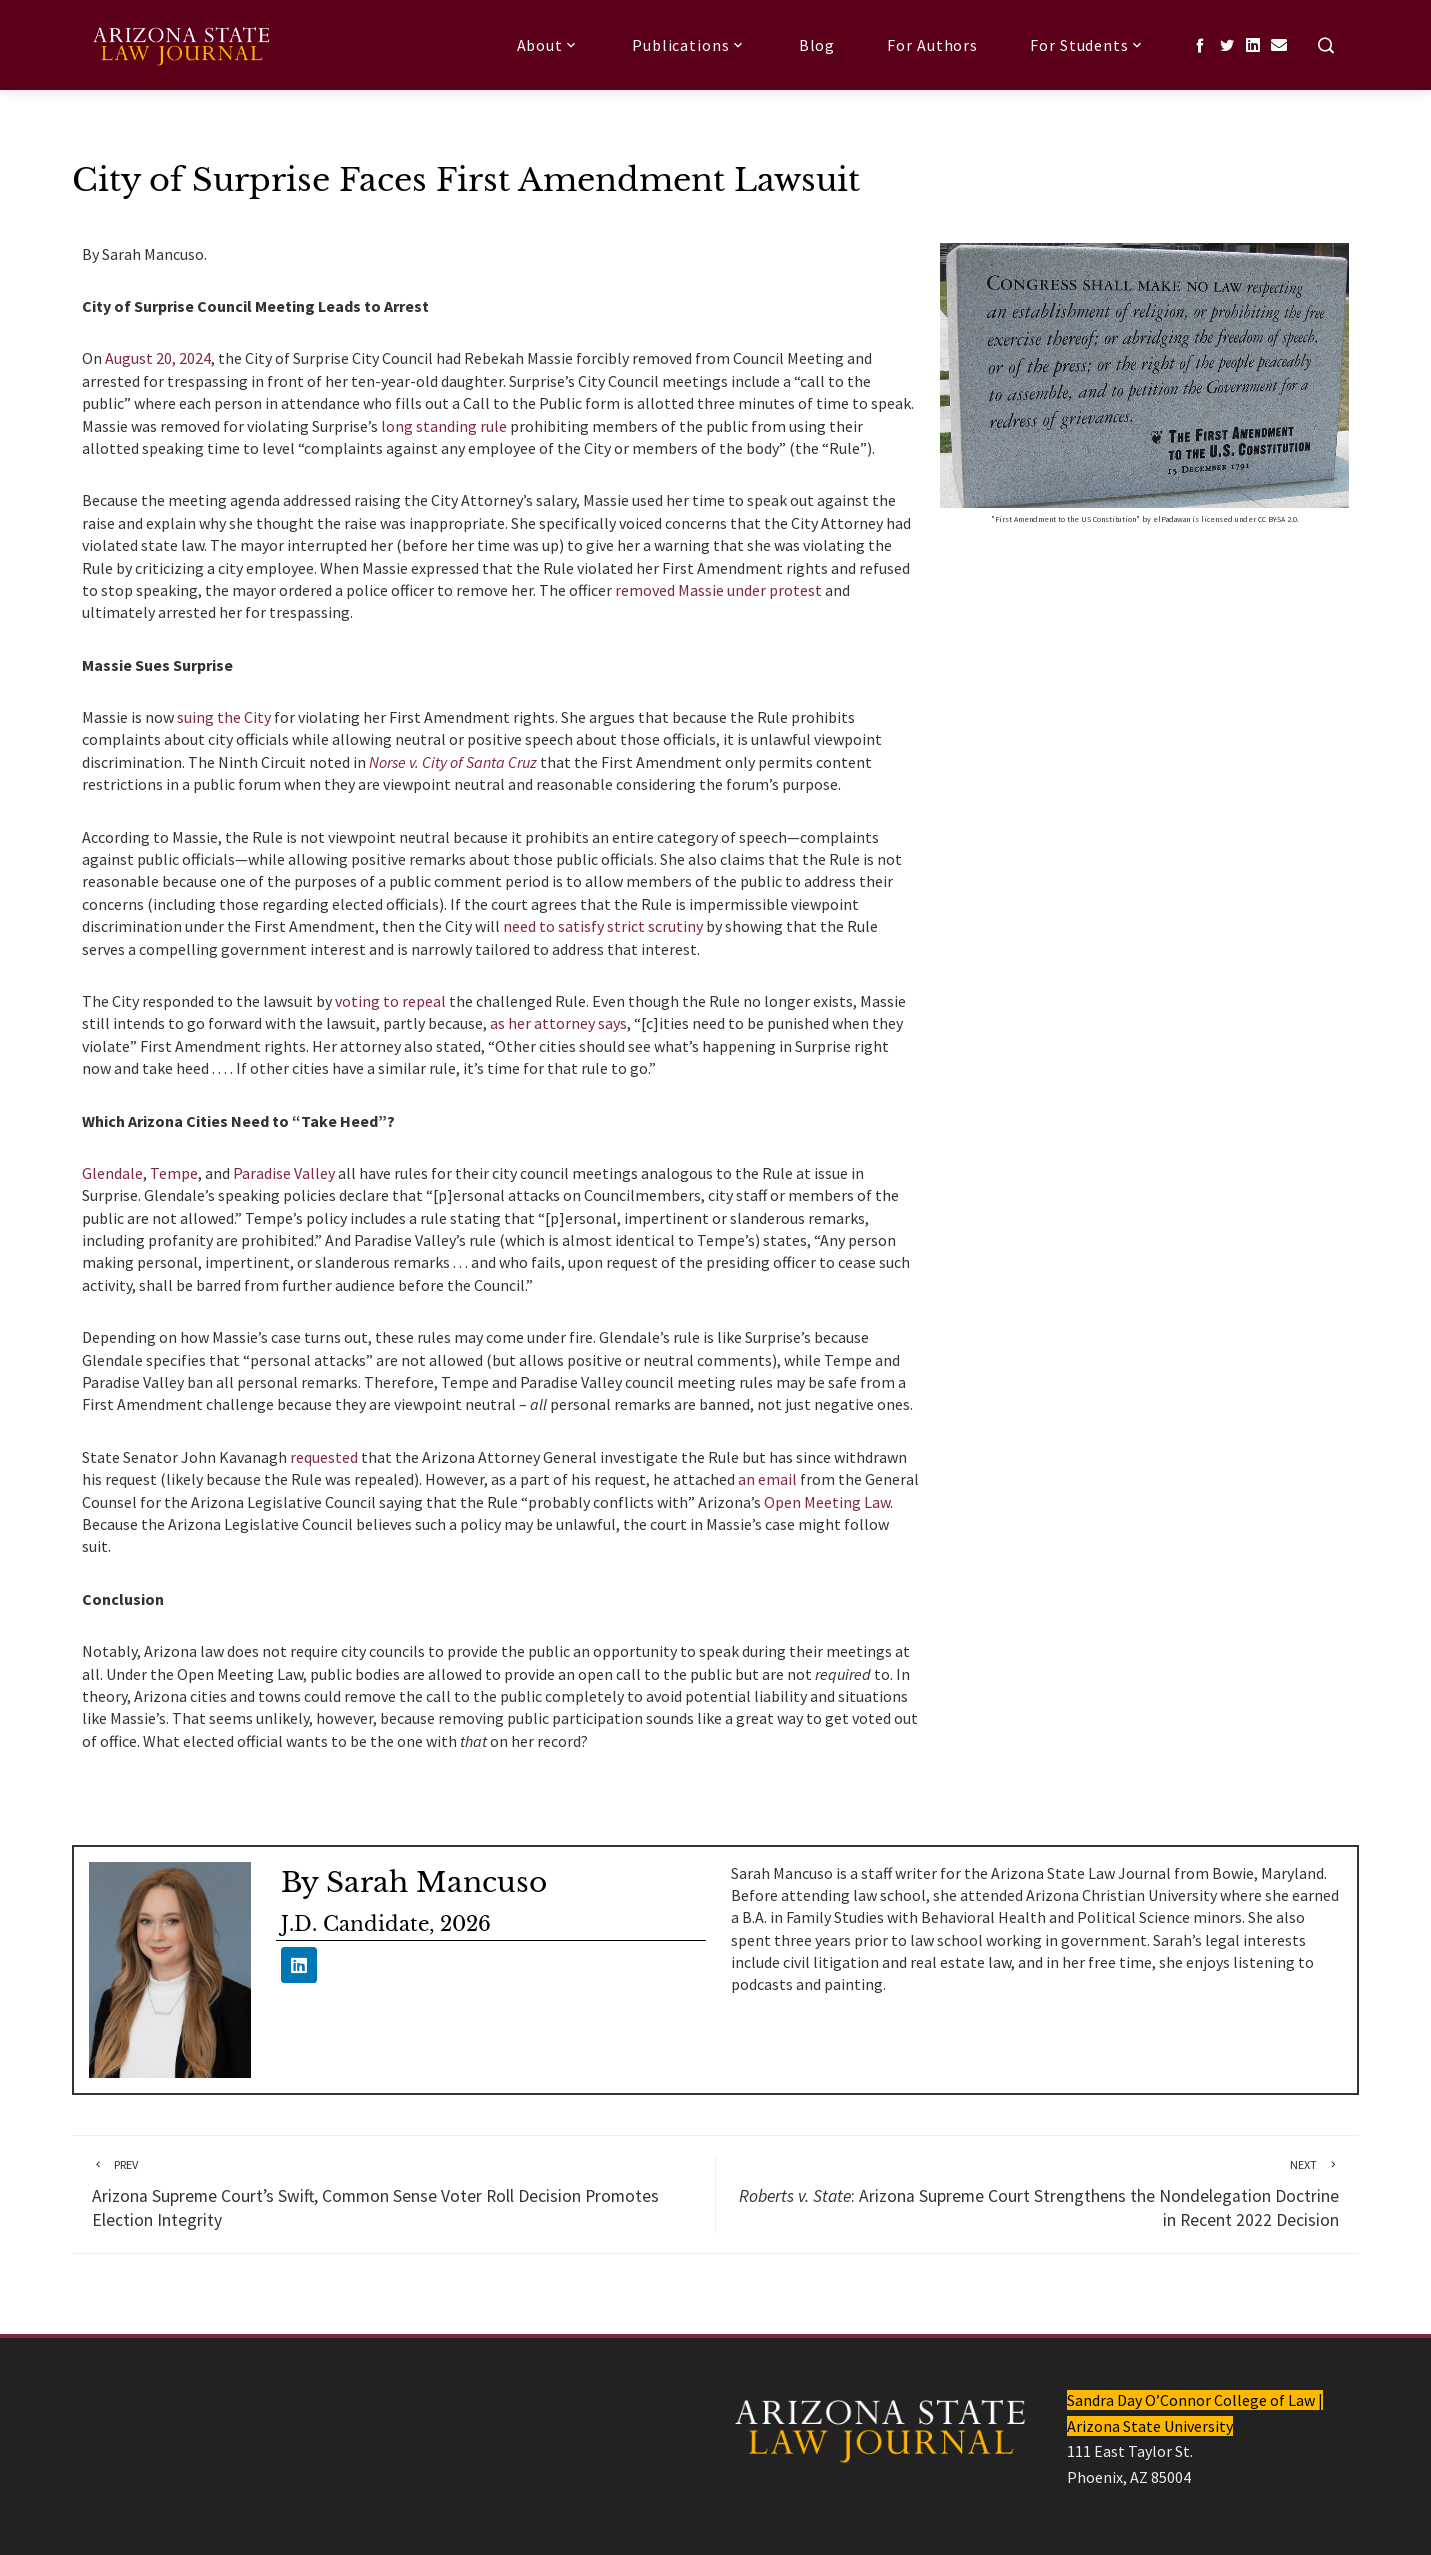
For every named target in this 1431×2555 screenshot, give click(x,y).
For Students (1088, 45)
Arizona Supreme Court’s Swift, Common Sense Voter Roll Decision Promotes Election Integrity (394, 2193)
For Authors (932, 45)
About (548, 45)
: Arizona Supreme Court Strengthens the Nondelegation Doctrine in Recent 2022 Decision (1037, 2193)
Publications (689, 45)
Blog (817, 45)
